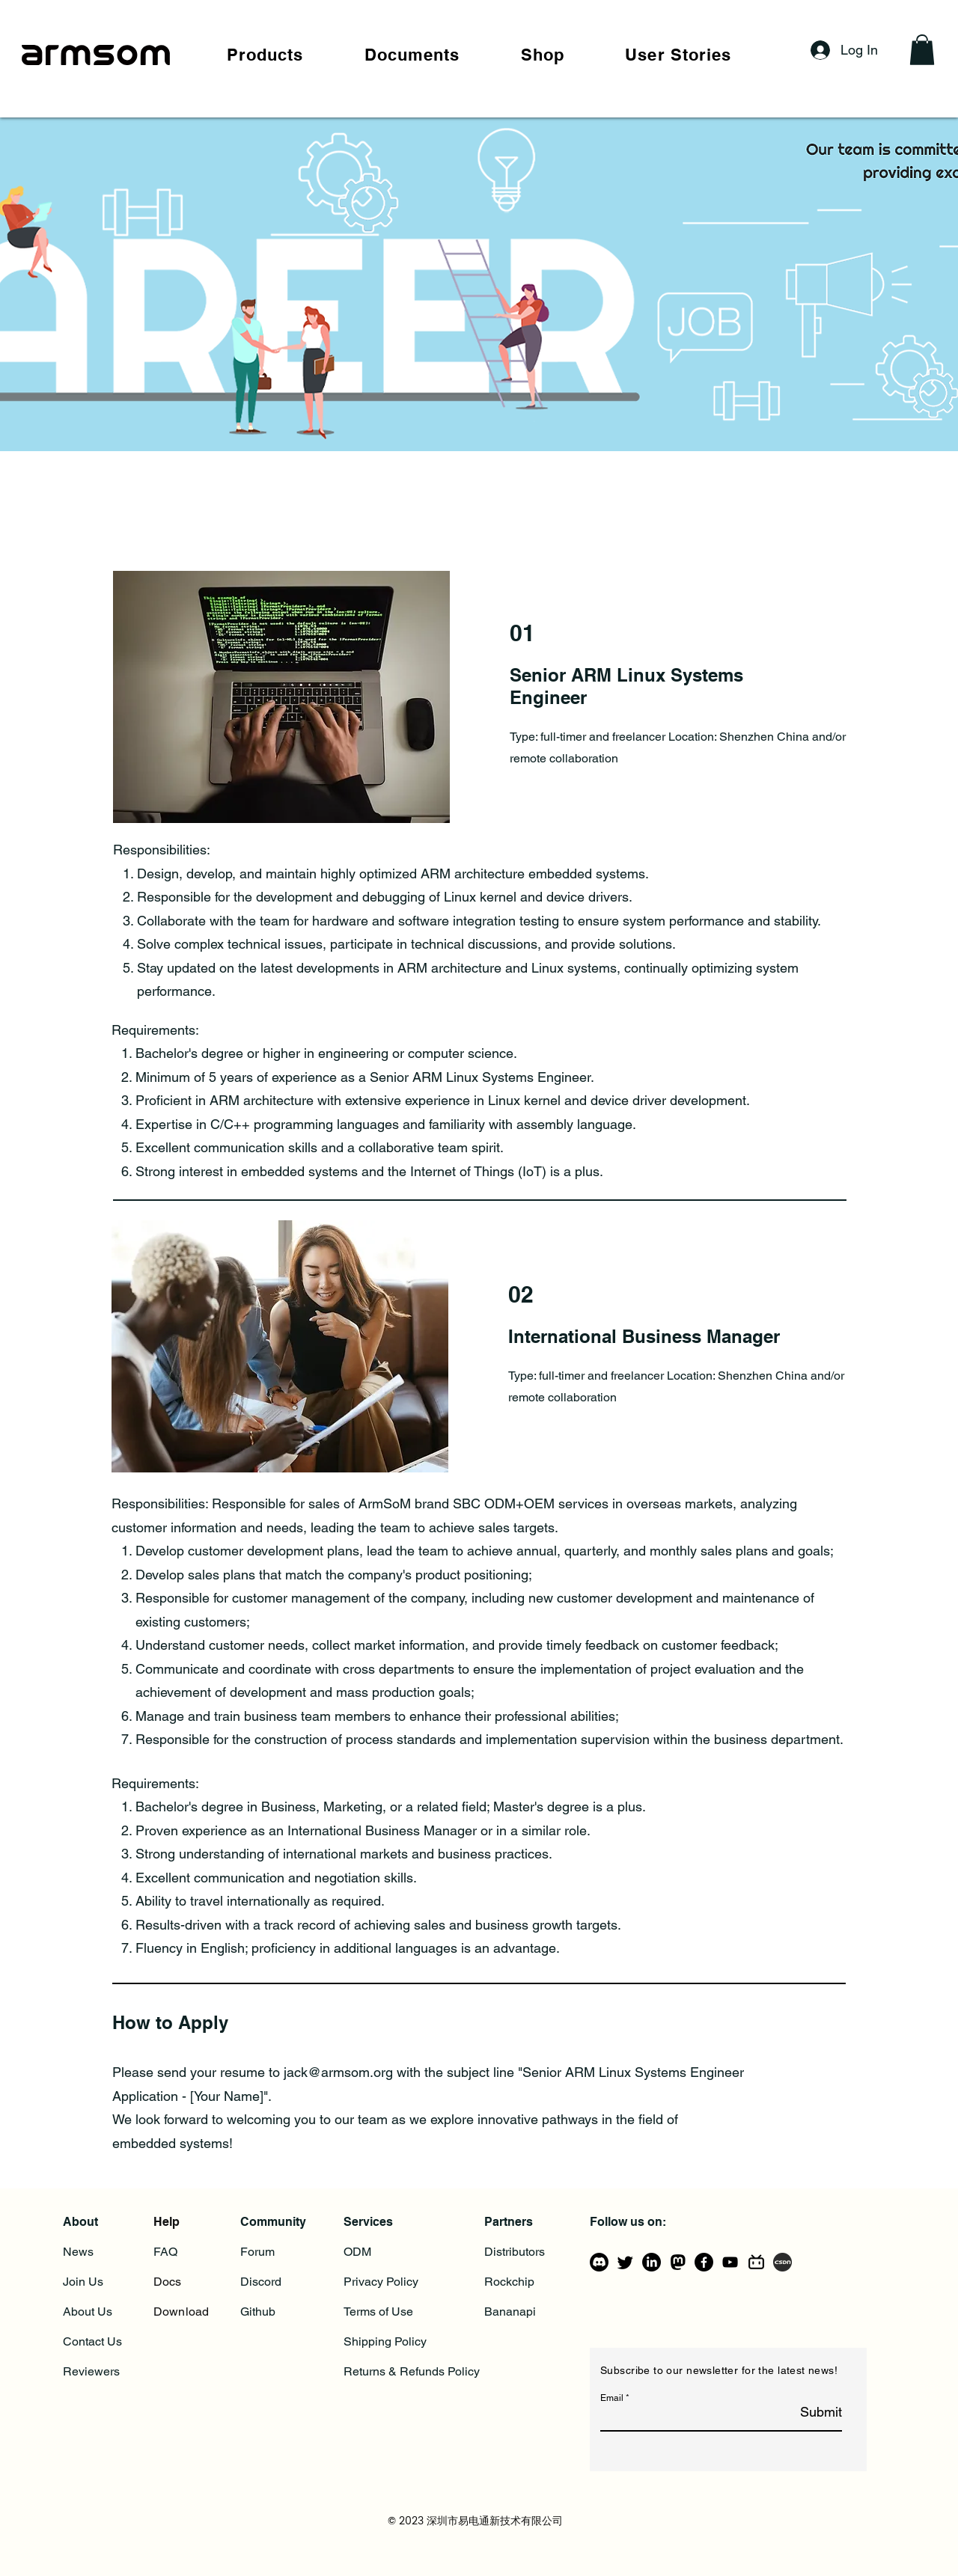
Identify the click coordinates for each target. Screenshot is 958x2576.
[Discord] (599, 2262)
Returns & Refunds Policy (412, 2371)
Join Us (83, 2281)
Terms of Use (378, 2311)
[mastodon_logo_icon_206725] (677, 2262)
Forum (257, 2252)
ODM (357, 2252)
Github (257, 2311)
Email (611, 2397)
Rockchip (509, 2281)
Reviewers (91, 2371)
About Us (87, 2311)
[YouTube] (730, 2262)
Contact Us (92, 2341)
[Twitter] (625, 2262)
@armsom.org (350, 2072)
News (78, 2252)
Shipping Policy (385, 2341)
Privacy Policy (381, 2281)
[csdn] (782, 2262)
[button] (265, 54)
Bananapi (510, 2311)
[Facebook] (704, 2262)
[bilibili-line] (756, 2262)
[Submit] (804, 2412)
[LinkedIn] (651, 2262)
